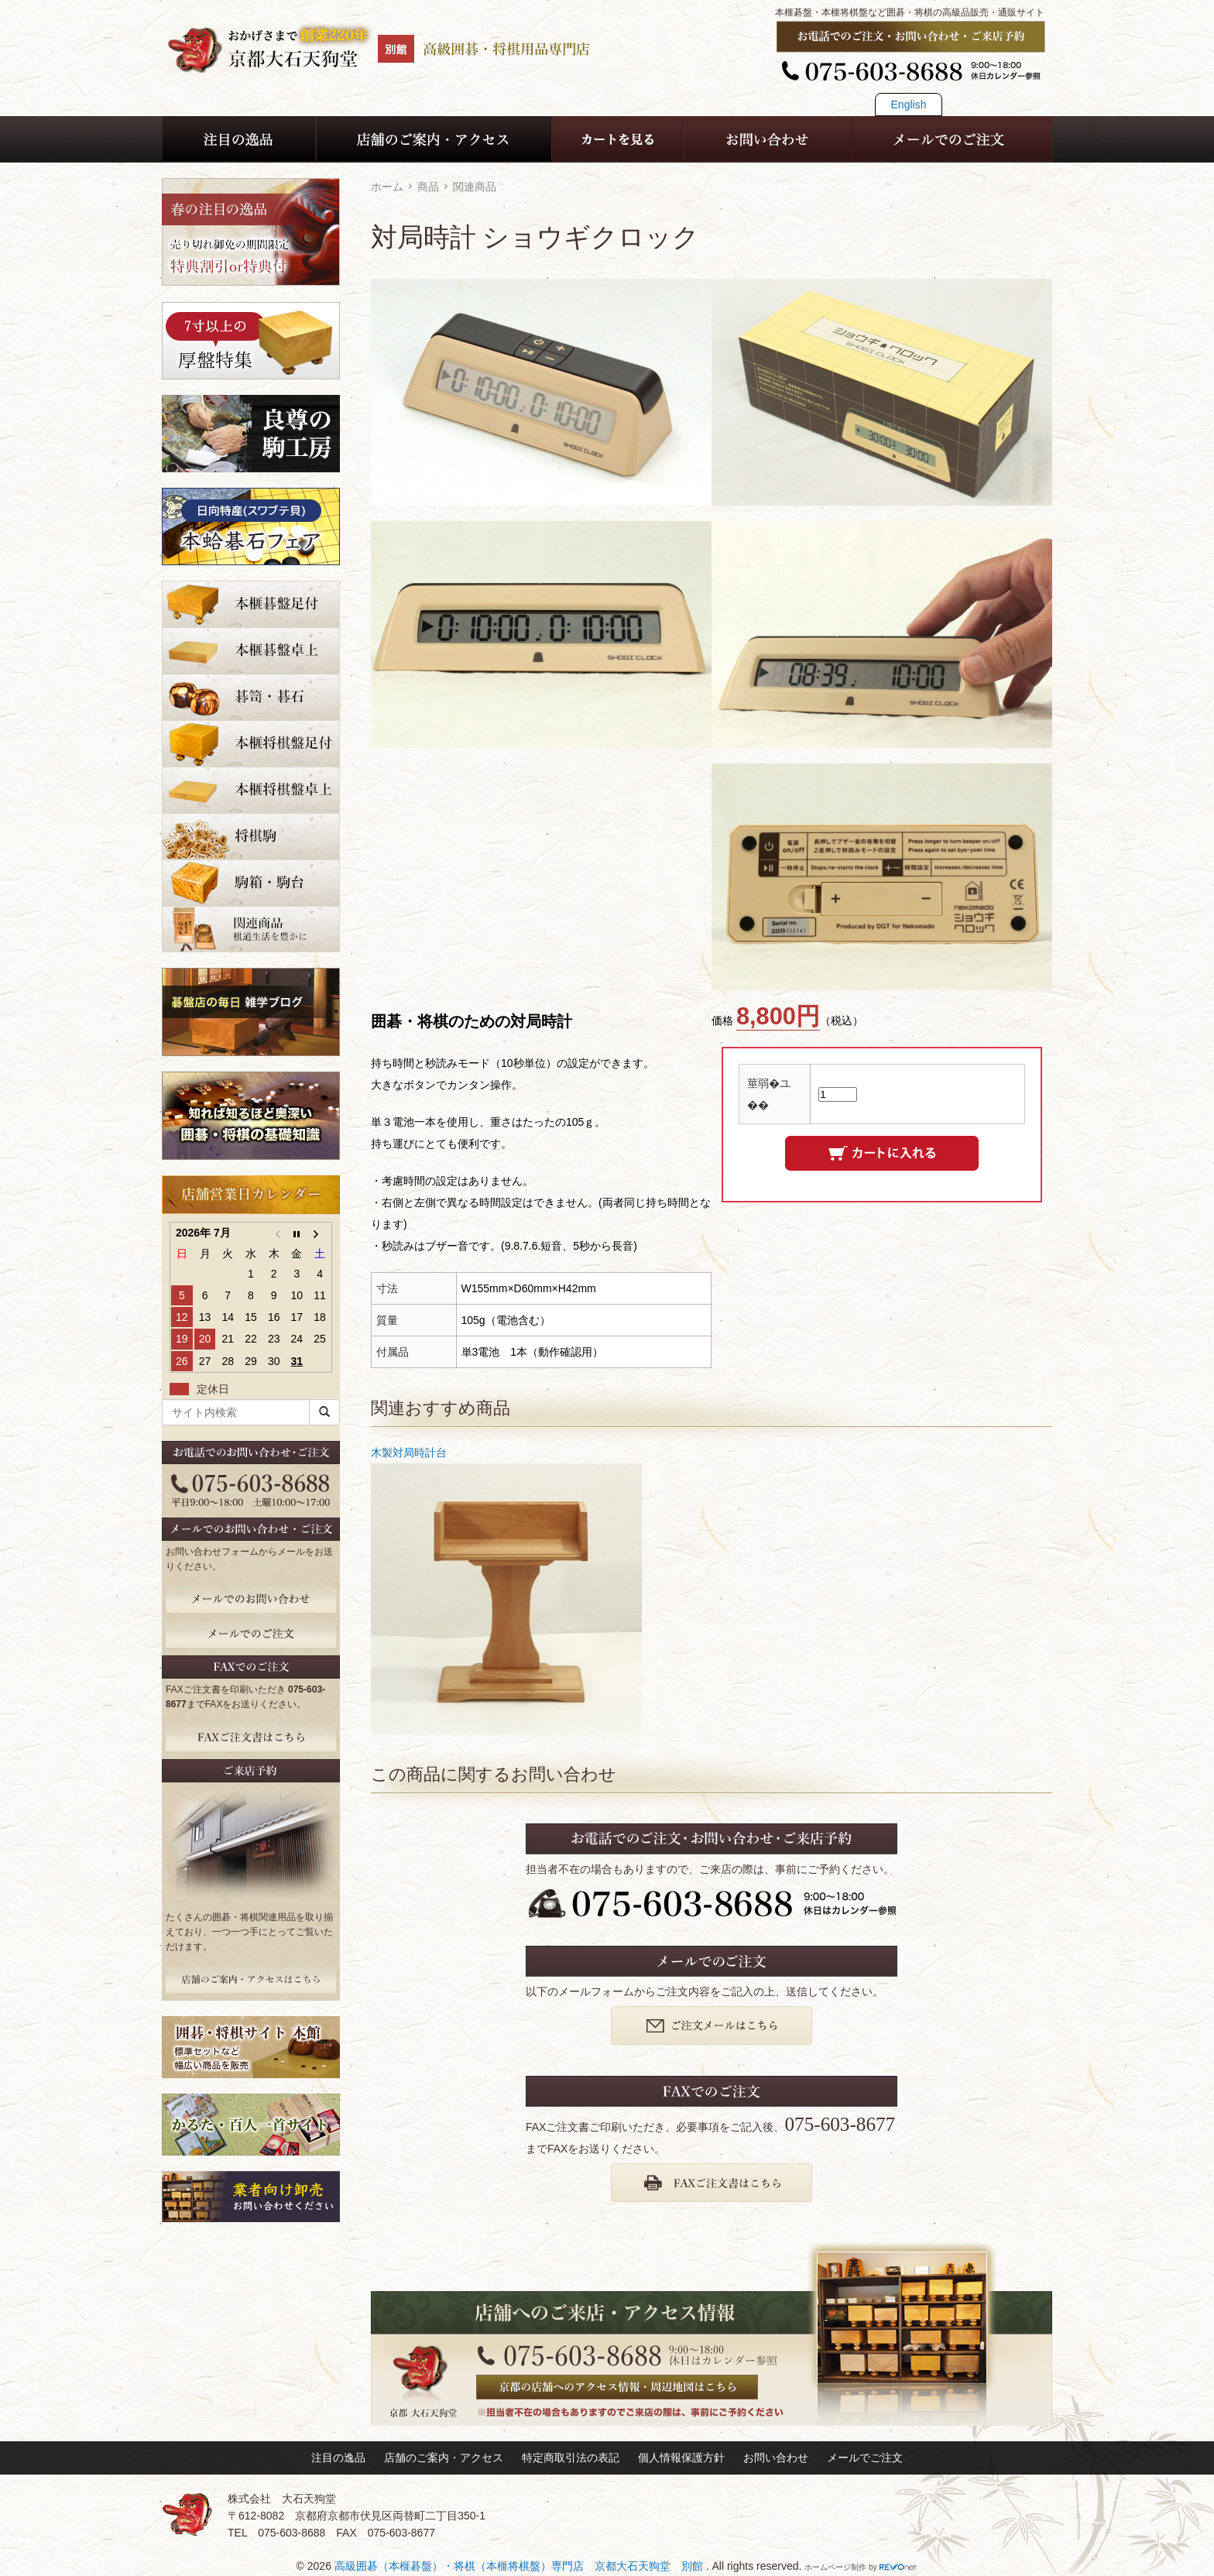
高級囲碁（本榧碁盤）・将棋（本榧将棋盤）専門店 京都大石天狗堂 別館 (520, 2566)
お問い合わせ (775, 2457)
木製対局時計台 (409, 1452)
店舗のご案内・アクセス (443, 2457)
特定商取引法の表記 (570, 2457)
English (909, 104)
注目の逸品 (338, 2457)
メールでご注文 (865, 2457)
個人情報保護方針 (681, 2457)
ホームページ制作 (835, 2567)
